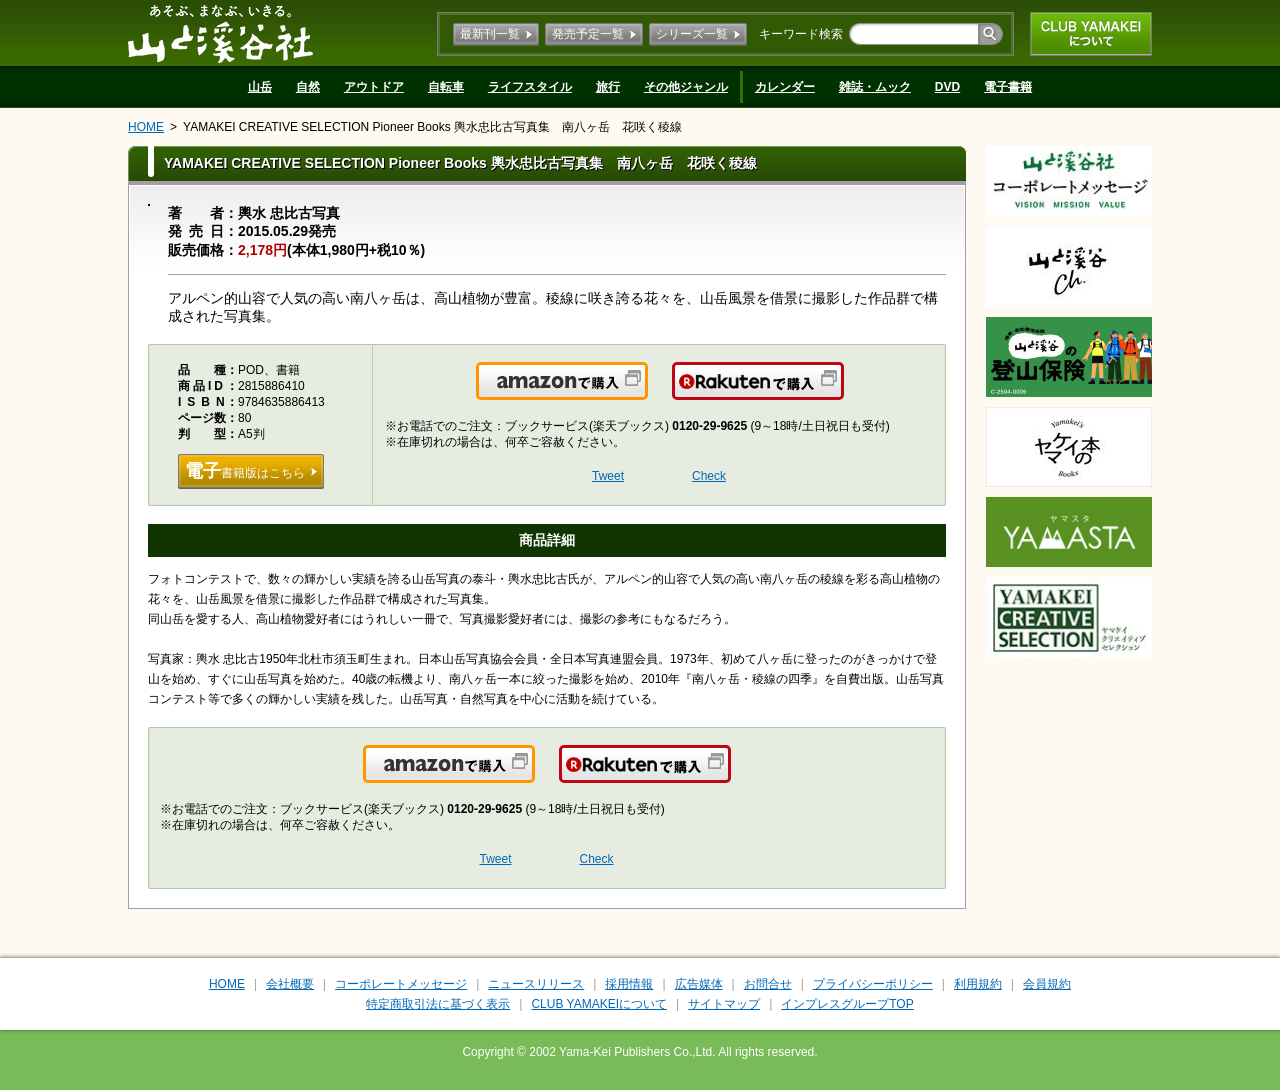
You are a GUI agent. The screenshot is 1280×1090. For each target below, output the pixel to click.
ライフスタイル (530, 87)
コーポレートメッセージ (401, 984)
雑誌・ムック (875, 87)
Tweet (608, 476)
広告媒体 (699, 984)
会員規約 (1047, 984)
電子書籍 (1008, 87)
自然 (308, 87)
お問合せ (768, 984)
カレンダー (785, 87)
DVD (947, 87)
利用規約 (978, 984)
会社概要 (290, 984)
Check (709, 476)
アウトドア (374, 87)
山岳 (260, 87)
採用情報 (629, 984)
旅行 (608, 87)
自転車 (446, 87)
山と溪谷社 (220, 33)
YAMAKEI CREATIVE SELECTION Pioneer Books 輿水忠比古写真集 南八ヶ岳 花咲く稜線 (432, 127)
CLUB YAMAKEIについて (1091, 34)
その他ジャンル (686, 87)
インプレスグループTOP (847, 1004)
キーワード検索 (801, 34)
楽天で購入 (842, 393)
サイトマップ (724, 1004)
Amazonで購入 (646, 393)
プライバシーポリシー (873, 984)
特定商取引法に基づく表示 (438, 1004)
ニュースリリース (536, 984)
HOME (146, 127)
